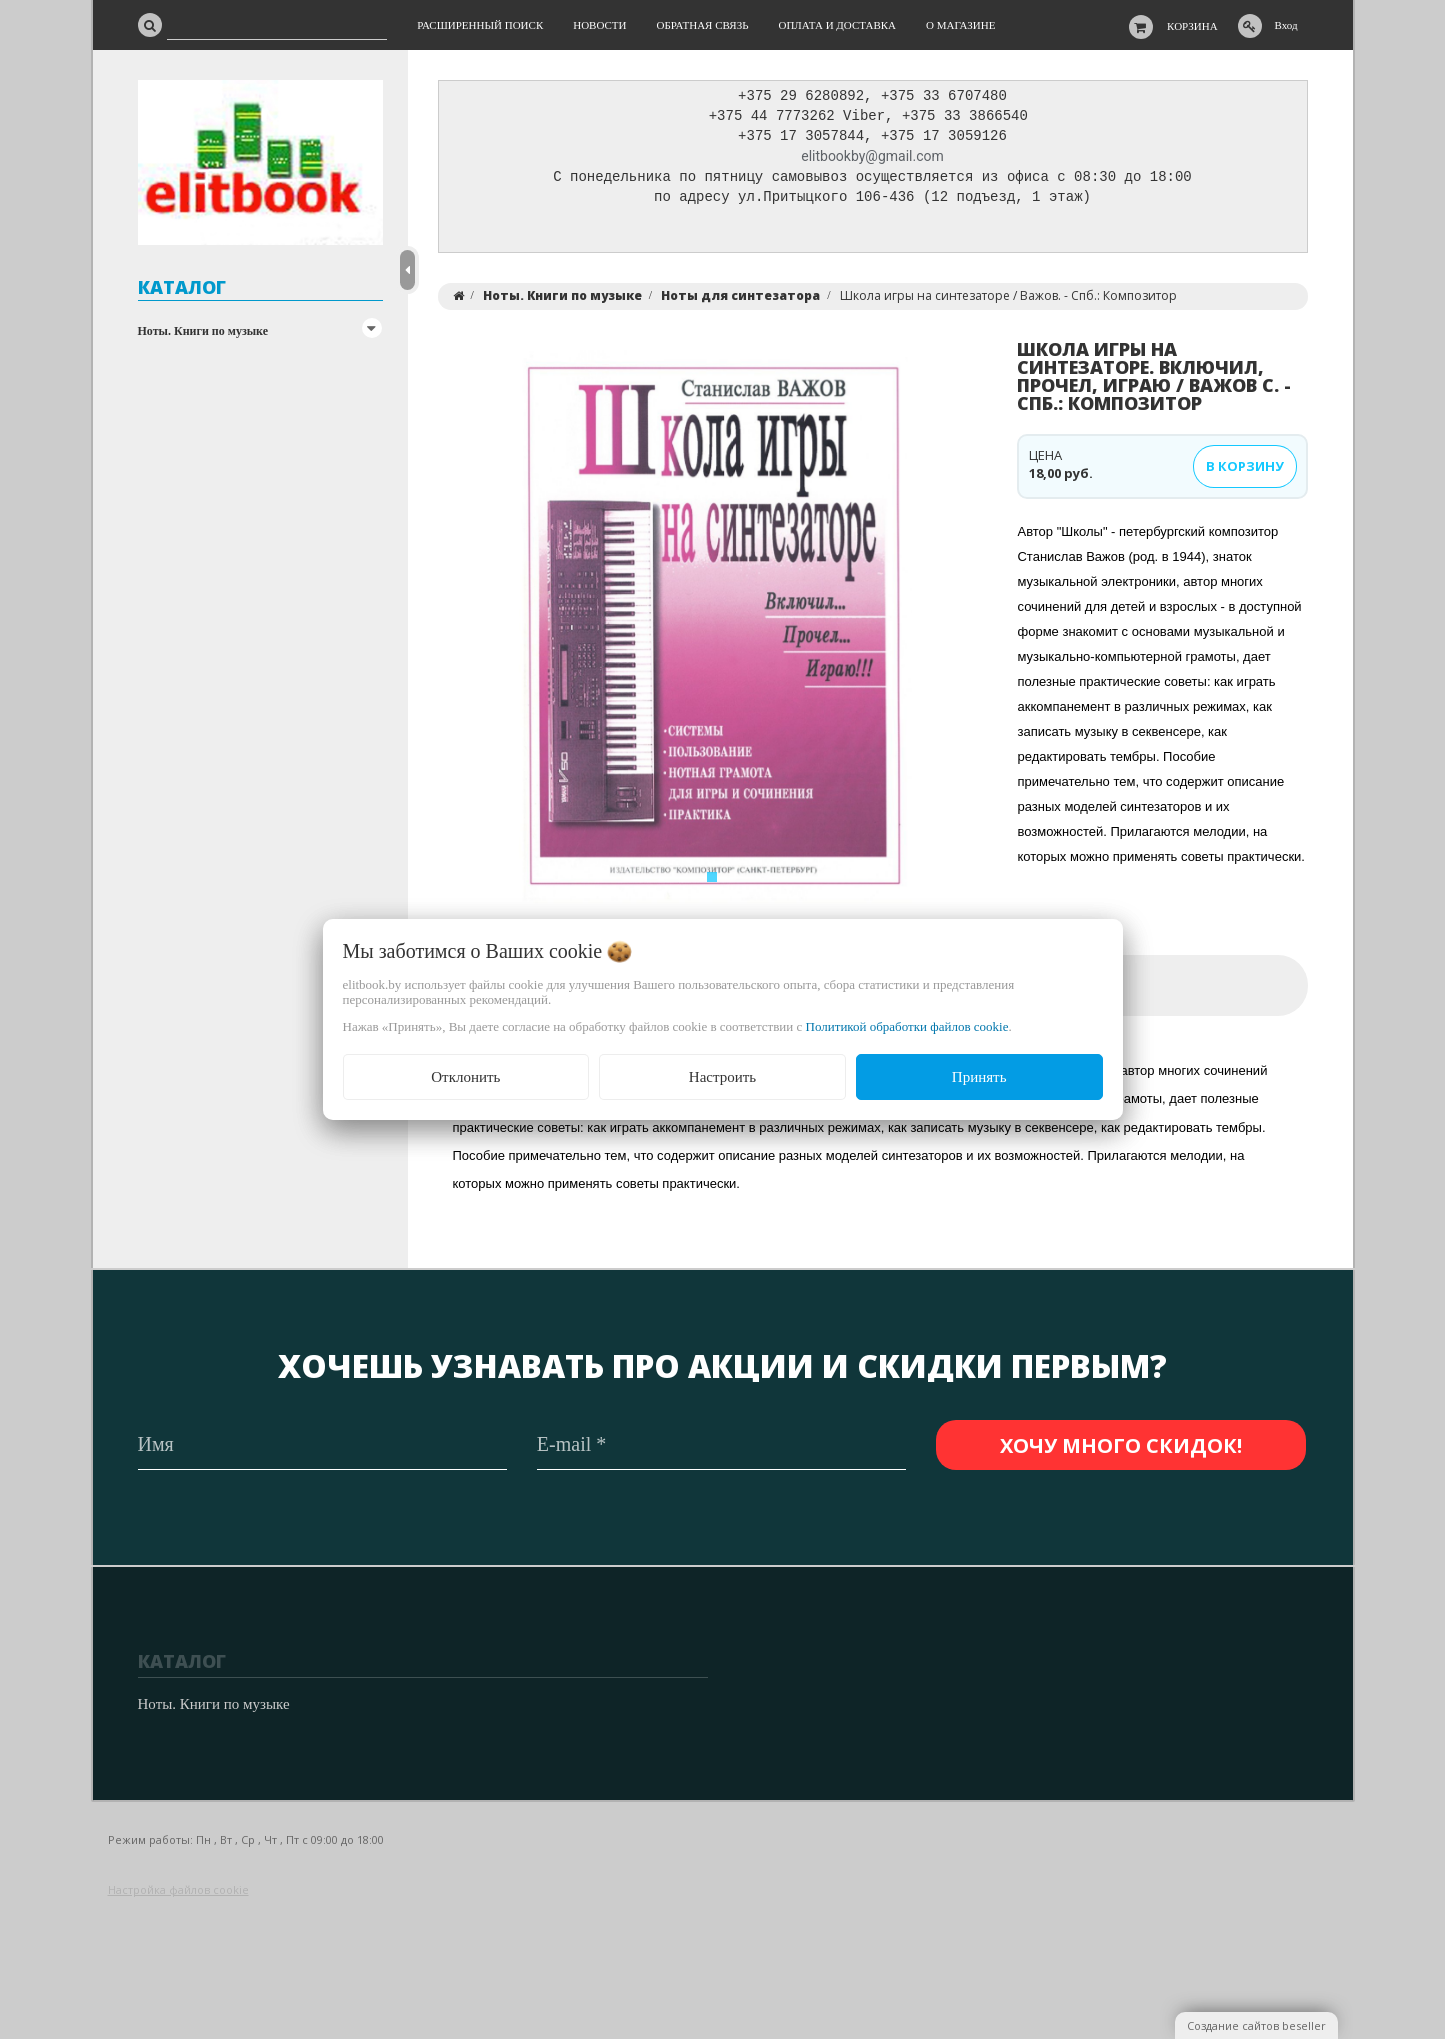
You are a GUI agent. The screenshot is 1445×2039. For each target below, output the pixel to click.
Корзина (1192, 26)
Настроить (722, 1077)
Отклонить (465, 1077)
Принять (979, 1077)
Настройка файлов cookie (178, 1890)
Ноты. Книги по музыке (203, 331)
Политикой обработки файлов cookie (907, 1026)
